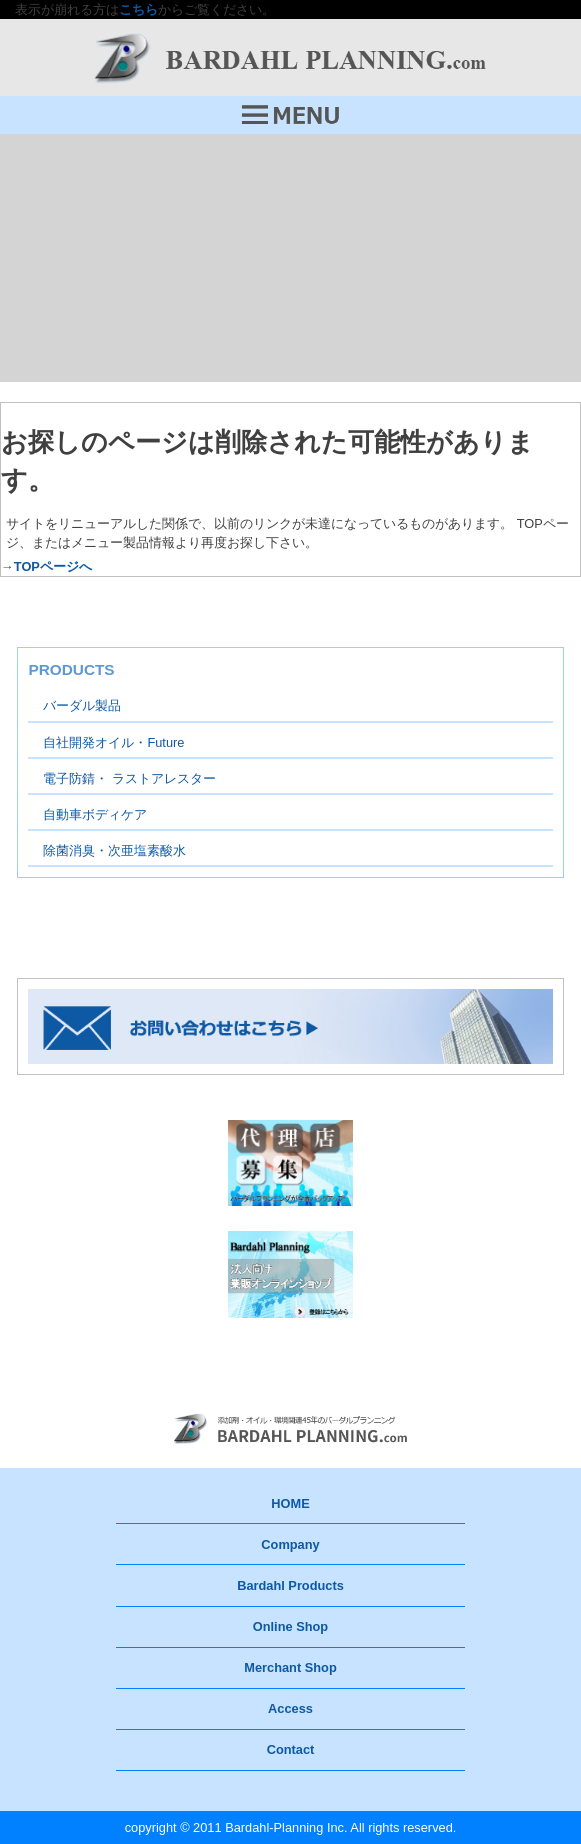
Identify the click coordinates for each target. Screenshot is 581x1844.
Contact (291, 1749)
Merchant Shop (290, 1667)
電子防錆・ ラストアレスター (129, 778)
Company (290, 1544)
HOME (290, 1503)
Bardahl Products (290, 1585)
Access (290, 1708)
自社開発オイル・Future (113, 742)
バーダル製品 (82, 705)
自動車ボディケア (95, 814)
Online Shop (290, 1626)
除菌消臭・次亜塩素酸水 (114, 850)
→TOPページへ (46, 566)
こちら (138, 9)
